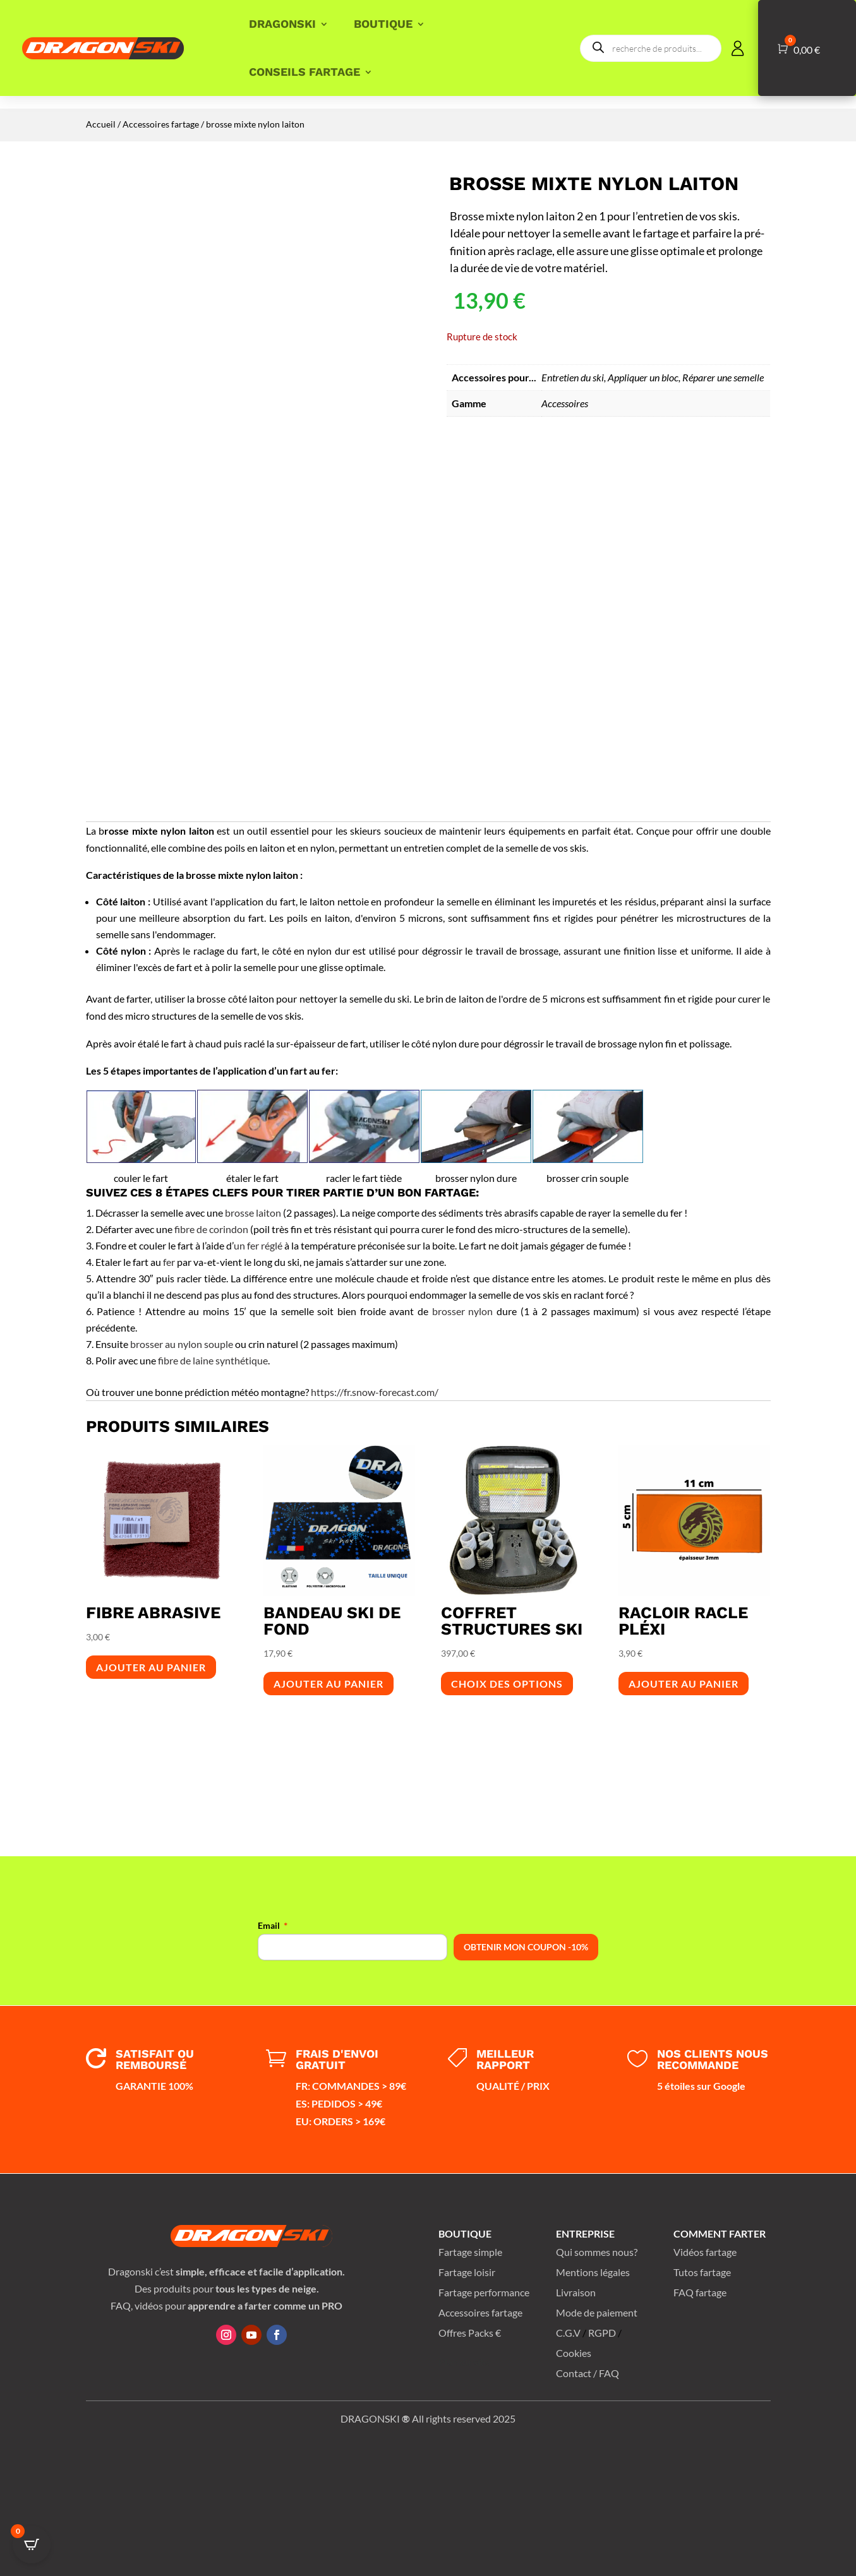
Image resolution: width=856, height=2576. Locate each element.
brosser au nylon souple (181, 1344)
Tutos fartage (702, 2272)
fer (169, 1262)
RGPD (602, 2333)
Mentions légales (593, 2272)
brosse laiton (253, 1213)
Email (269, 1925)
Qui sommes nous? (596, 2252)
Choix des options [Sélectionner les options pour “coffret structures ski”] (507, 1684)
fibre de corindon (211, 1229)
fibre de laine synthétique (213, 1360)
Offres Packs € (469, 2333)
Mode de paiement (596, 2312)
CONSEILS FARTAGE (304, 71)
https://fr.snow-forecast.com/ (374, 1392)
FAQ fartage (699, 2292)
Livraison (576, 2292)
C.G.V (568, 2333)
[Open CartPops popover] (32, 2544)
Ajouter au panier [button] (151, 1667)
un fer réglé (258, 1245)
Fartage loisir (466, 2272)
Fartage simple (470, 2252)
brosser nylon (462, 1311)
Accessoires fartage (161, 124)
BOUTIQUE (383, 23)
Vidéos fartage (705, 2252)
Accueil (101, 124)
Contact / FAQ (587, 2373)
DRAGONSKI (282, 23)
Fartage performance (483, 2292)
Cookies (573, 2353)
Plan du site (463, 2362)
